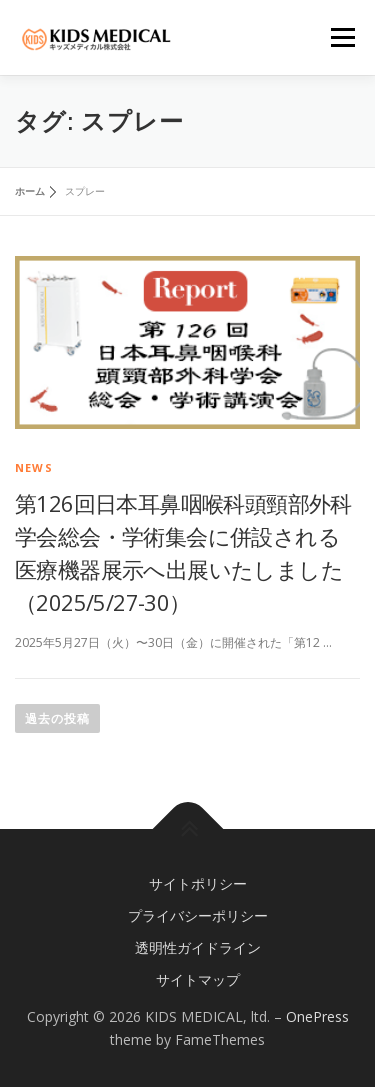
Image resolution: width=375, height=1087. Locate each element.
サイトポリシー (198, 883)
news (34, 467)
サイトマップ (198, 979)
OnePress (317, 1016)
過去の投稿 (57, 718)
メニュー (342, 37)
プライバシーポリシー (198, 915)
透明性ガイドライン (198, 947)
